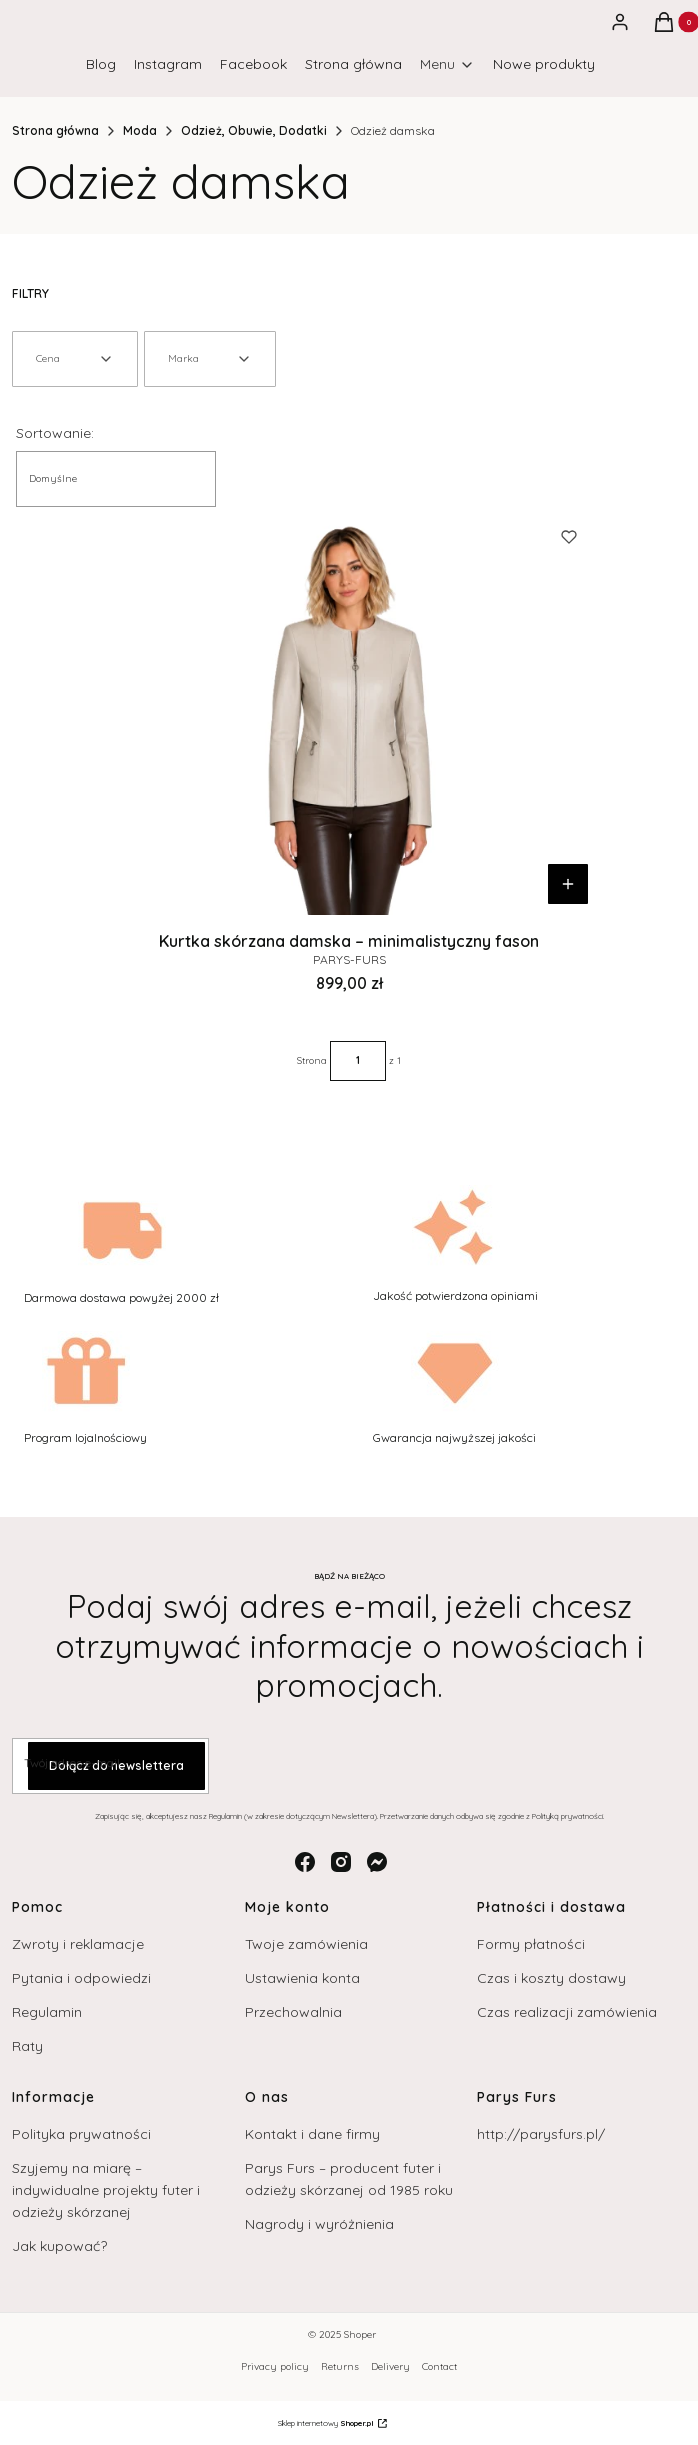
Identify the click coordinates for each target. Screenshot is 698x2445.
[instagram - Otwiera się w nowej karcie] (341, 1862)
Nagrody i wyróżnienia (319, 2224)
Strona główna (55, 130)
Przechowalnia (293, 2012)
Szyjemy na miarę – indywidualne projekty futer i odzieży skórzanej (106, 2190)
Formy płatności (531, 1944)
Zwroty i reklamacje (78, 1944)
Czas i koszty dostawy (551, 1978)
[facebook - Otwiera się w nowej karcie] (305, 1862)
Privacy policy (275, 2366)
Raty (27, 2046)
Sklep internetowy (326, 2423)
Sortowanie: (55, 433)
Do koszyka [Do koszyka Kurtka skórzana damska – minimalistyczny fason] (568, 884)
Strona (312, 1060)
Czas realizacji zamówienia (567, 2012)
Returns (340, 2366)
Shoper (360, 2334)
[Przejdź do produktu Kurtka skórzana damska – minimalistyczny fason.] (349, 711)
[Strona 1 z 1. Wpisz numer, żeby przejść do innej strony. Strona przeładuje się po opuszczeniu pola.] (358, 1061)
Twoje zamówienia (306, 1944)
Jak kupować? (59, 2246)
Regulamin (47, 2012)
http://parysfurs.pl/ (541, 2134)
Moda (140, 130)
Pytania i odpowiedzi (81, 1978)
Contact (439, 2366)
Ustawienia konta (302, 1978)
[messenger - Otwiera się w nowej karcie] (377, 1862)
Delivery (390, 2366)
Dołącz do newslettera (116, 1765)
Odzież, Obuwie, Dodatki (254, 130)
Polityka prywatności (81, 2134)
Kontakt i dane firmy (312, 2134)
